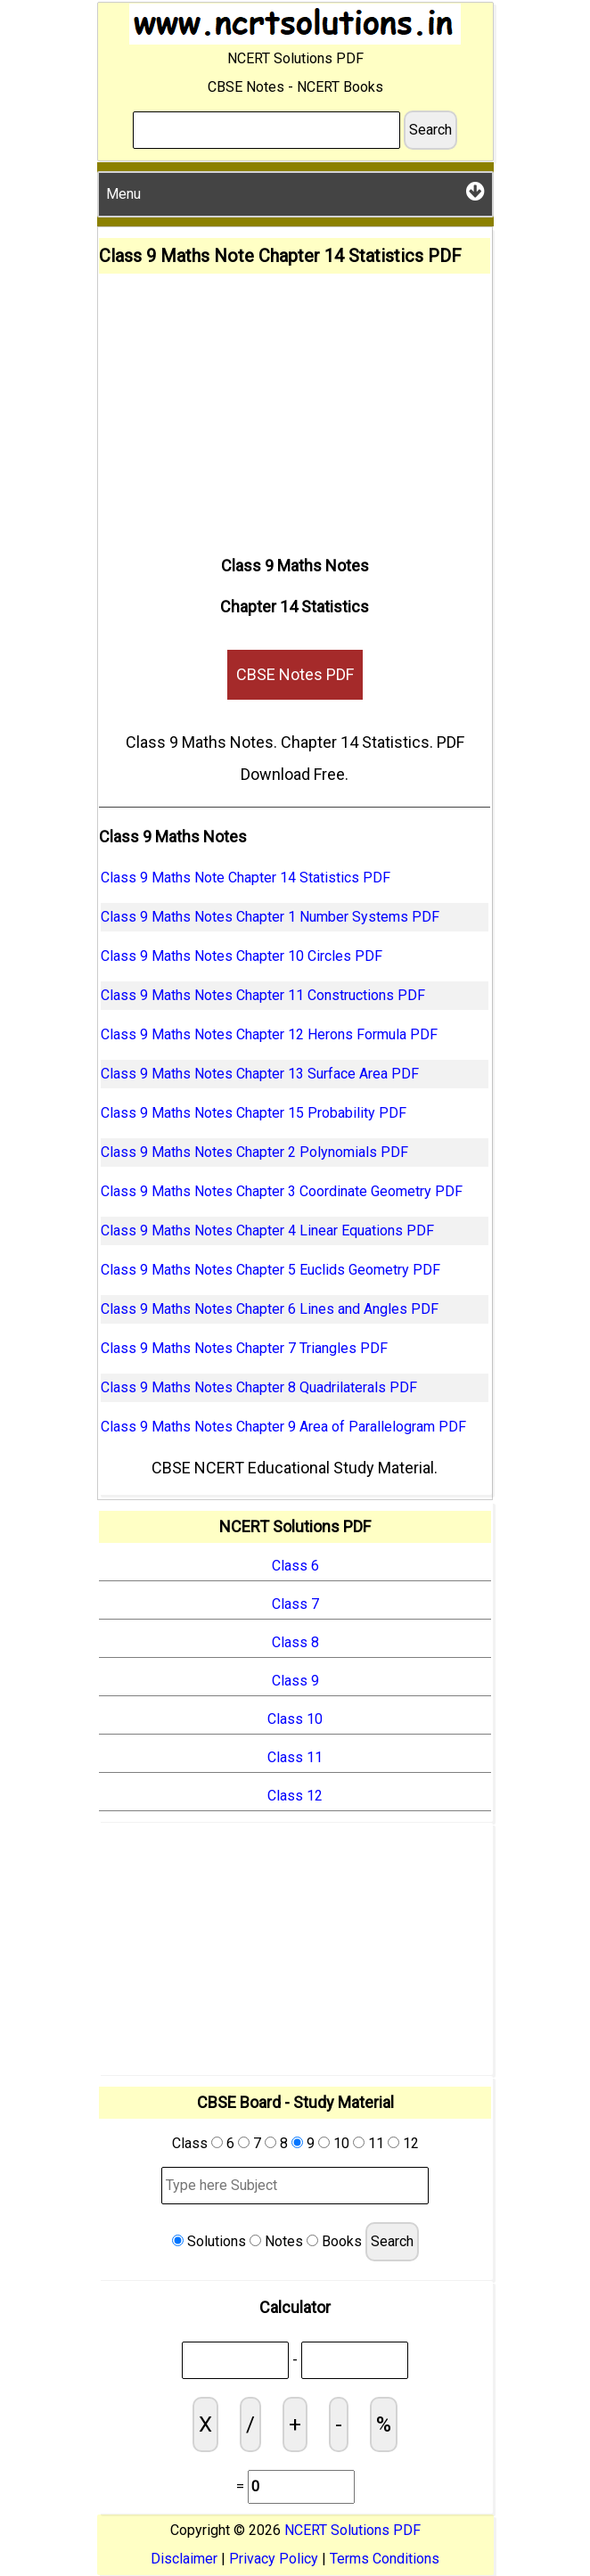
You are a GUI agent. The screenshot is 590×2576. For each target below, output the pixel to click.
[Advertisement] (294, 407)
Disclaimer (184, 2558)
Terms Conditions (384, 2558)
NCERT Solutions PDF (352, 2530)
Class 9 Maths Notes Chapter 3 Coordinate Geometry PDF (282, 1191)
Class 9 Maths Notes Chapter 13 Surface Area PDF (260, 1073)
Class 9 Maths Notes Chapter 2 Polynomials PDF (254, 1152)
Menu (295, 191)
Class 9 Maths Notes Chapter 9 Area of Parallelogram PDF (283, 1426)
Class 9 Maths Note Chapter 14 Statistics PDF (245, 877)
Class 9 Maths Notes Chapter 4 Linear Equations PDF (267, 1230)
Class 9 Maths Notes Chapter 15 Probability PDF (253, 1112)
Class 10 (295, 1718)
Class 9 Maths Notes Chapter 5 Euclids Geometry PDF (270, 1269)
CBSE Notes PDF (295, 674)
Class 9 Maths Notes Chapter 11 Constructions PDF (263, 995)
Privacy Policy (273, 2558)
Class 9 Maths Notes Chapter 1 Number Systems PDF (270, 916)
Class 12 (295, 1795)
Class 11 (295, 1757)
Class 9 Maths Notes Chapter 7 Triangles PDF (244, 1348)
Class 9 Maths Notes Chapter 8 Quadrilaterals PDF (259, 1387)
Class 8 (295, 1642)
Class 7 (295, 1604)
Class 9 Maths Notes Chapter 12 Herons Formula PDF (269, 1034)
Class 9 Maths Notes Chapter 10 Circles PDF (241, 956)
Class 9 (295, 1680)
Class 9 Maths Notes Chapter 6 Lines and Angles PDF (269, 1308)
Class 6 (295, 1565)
